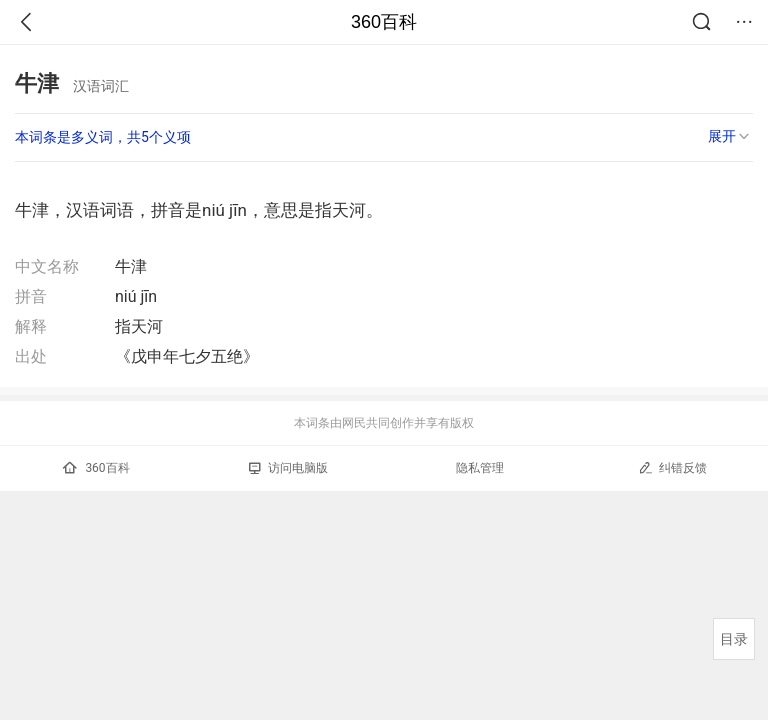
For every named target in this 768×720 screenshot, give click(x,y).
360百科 (384, 22)
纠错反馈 (672, 467)
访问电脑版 (288, 468)
